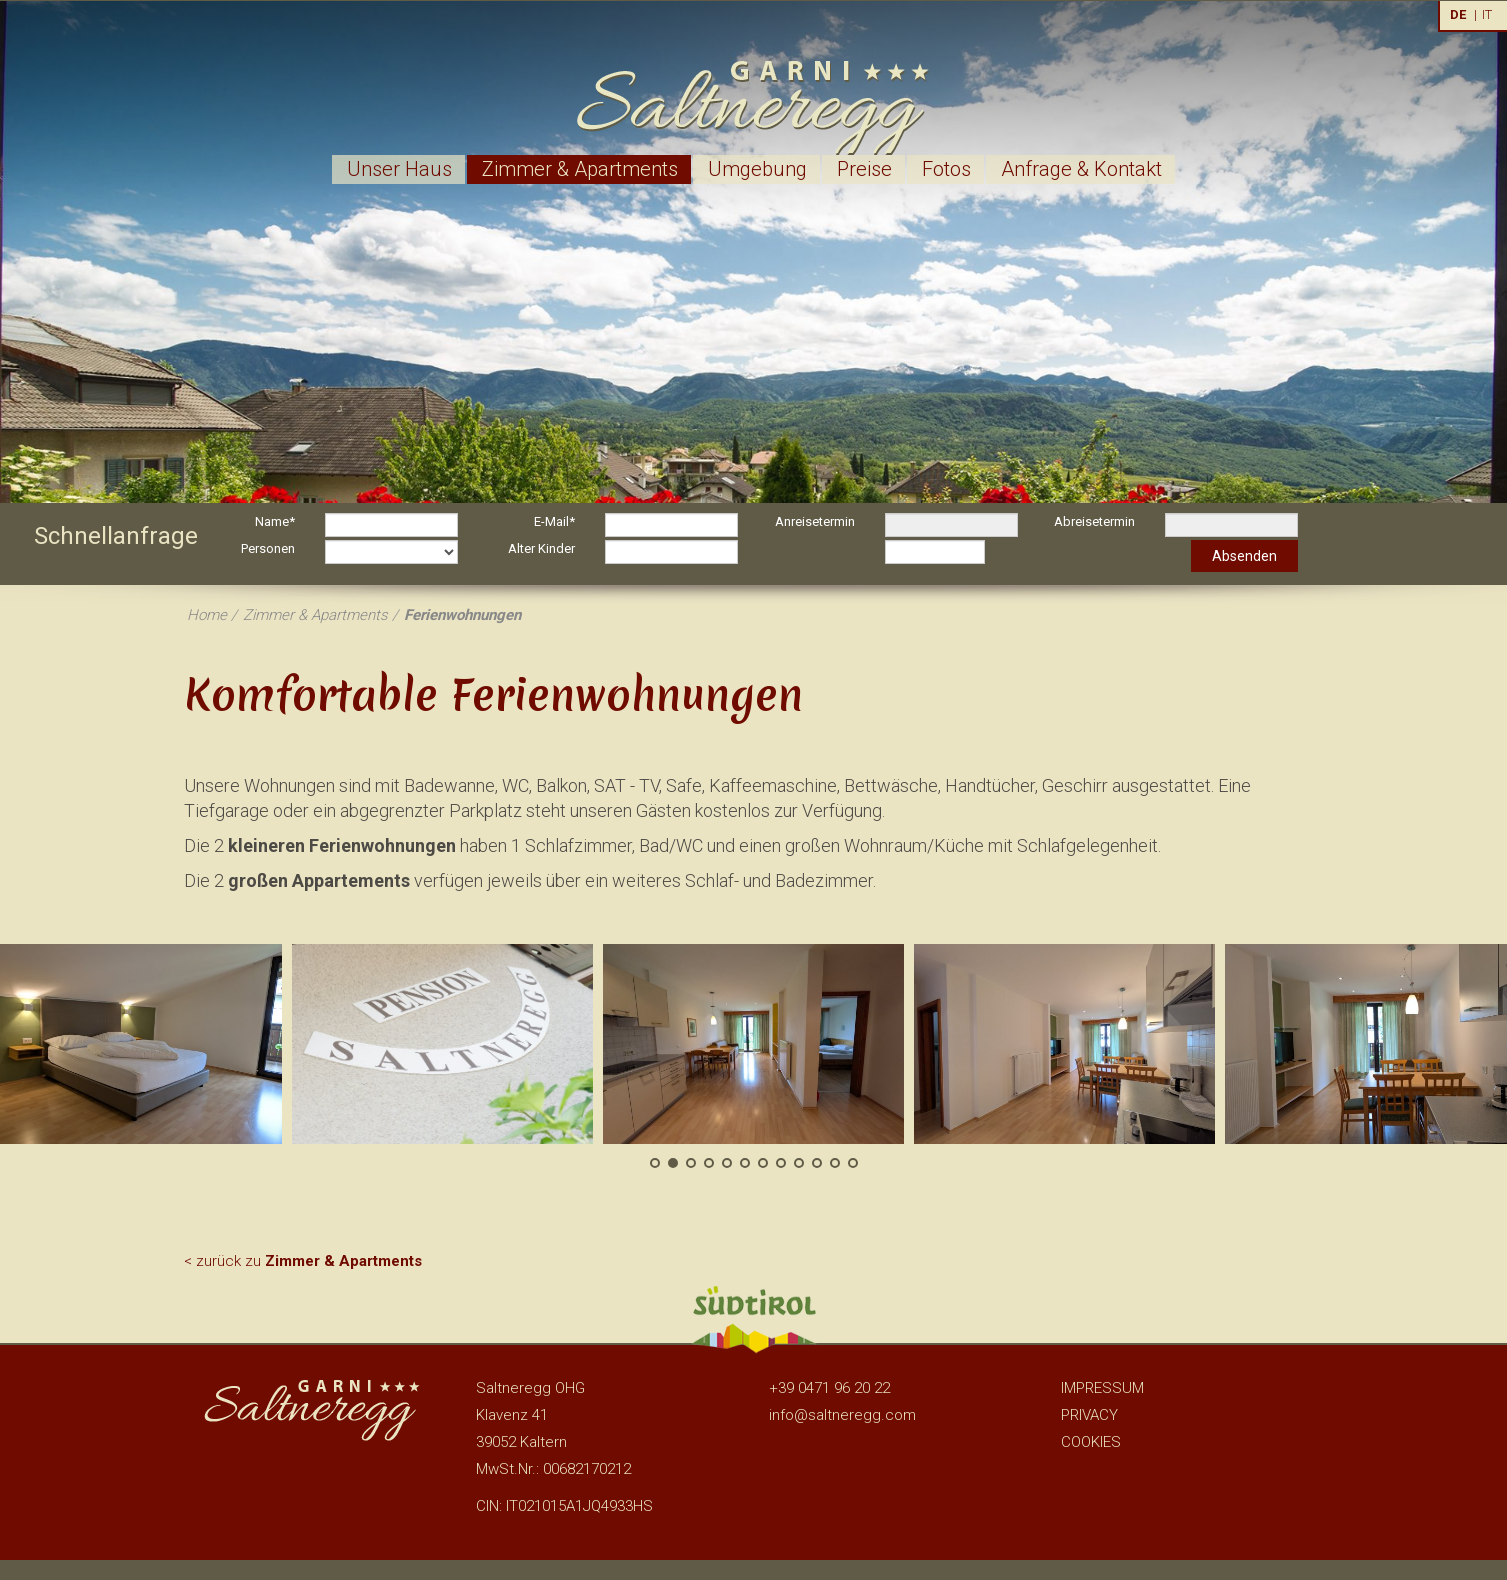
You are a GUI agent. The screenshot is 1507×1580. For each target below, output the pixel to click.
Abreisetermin (1094, 521)
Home (207, 615)
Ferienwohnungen (462, 615)
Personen (268, 548)
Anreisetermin (815, 521)
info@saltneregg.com (842, 1415)
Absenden (1244, 556)
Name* (275, 521)
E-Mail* (554, 521)
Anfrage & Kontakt (1081, 169)
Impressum (1102, 1388)
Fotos (946, 169)
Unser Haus (399, 169)
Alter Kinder (541, 548)
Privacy (1089, 1415)
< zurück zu (303, 1261)
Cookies (1091, 1442)
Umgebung (757, 169)
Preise (864, 169)
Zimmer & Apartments (580, 169)
